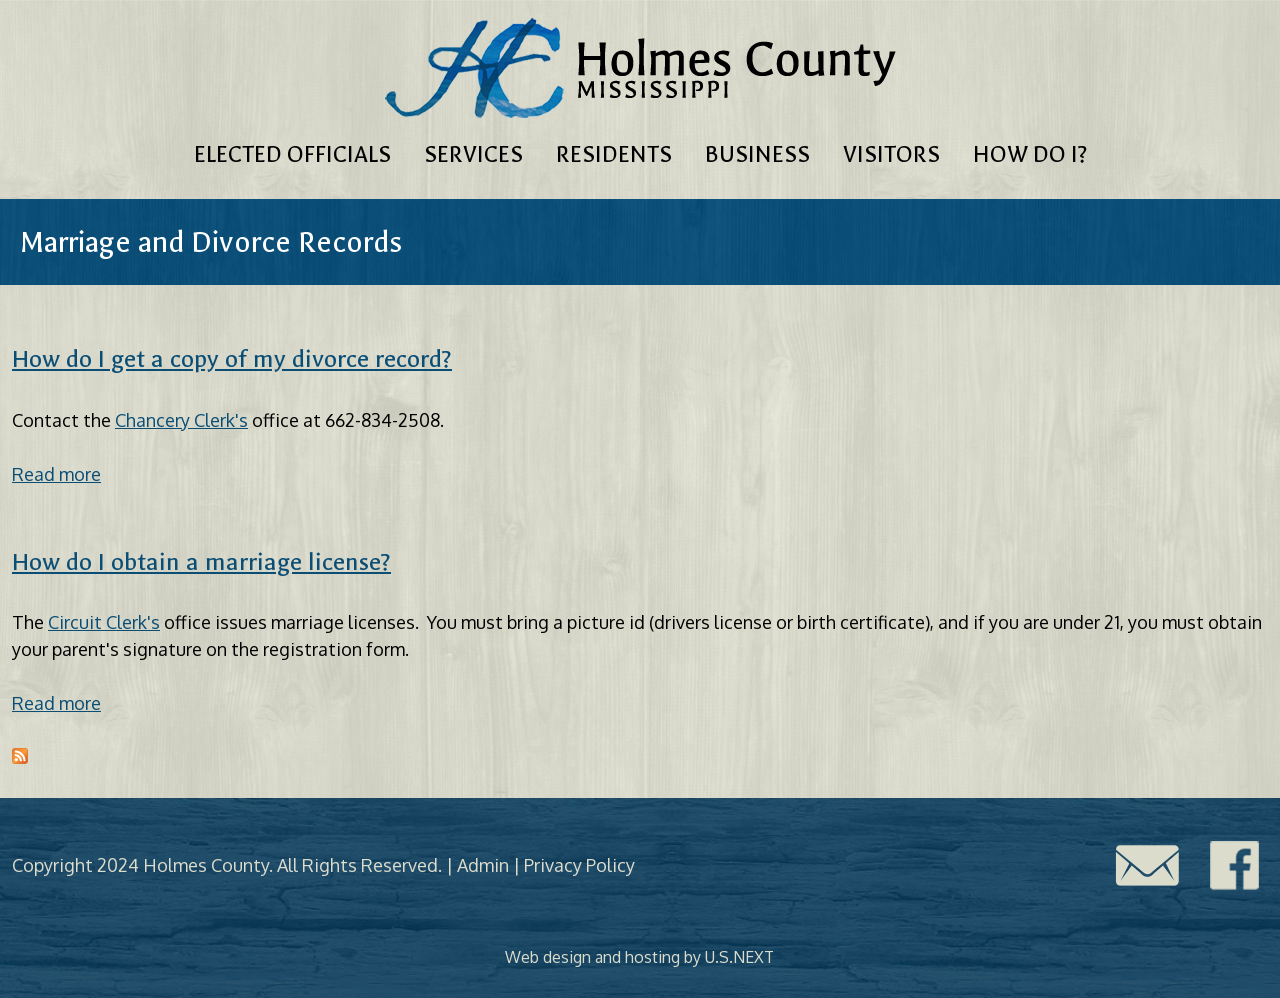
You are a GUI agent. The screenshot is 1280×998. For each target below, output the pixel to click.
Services (473, 154)
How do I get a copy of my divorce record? (232, 359)
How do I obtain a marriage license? (201, 562)
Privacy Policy (579, 865)
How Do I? (1030, 154)
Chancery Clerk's (181, 420)
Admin (483, 865)
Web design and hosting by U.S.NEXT (639, 957)
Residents (614, 154)
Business (757, 154)
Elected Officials (292, 154)
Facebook (1235, 865)
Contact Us (1147, 865)
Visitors (891, 154)
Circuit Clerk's (104, 622)
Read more (56, 474)
